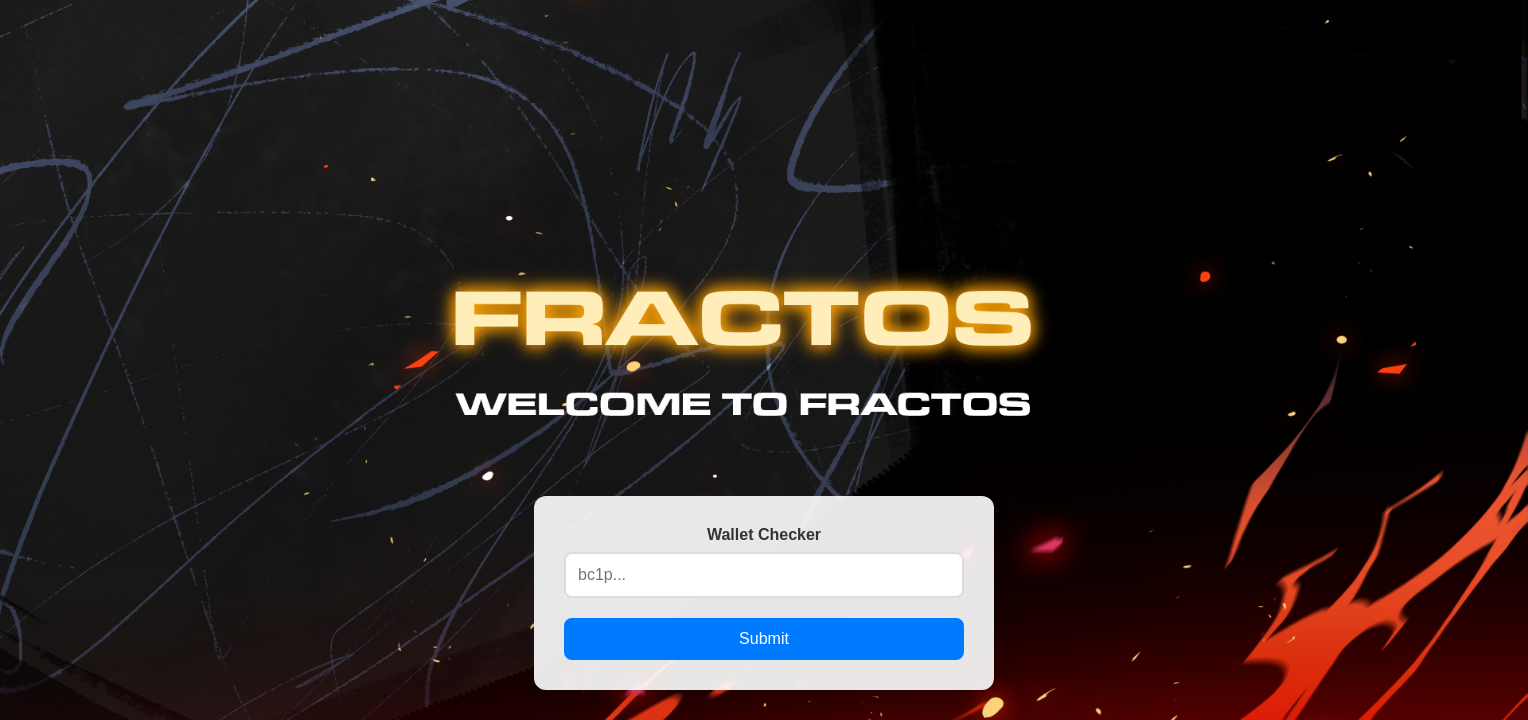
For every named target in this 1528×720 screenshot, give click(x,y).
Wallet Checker (764, 534)
